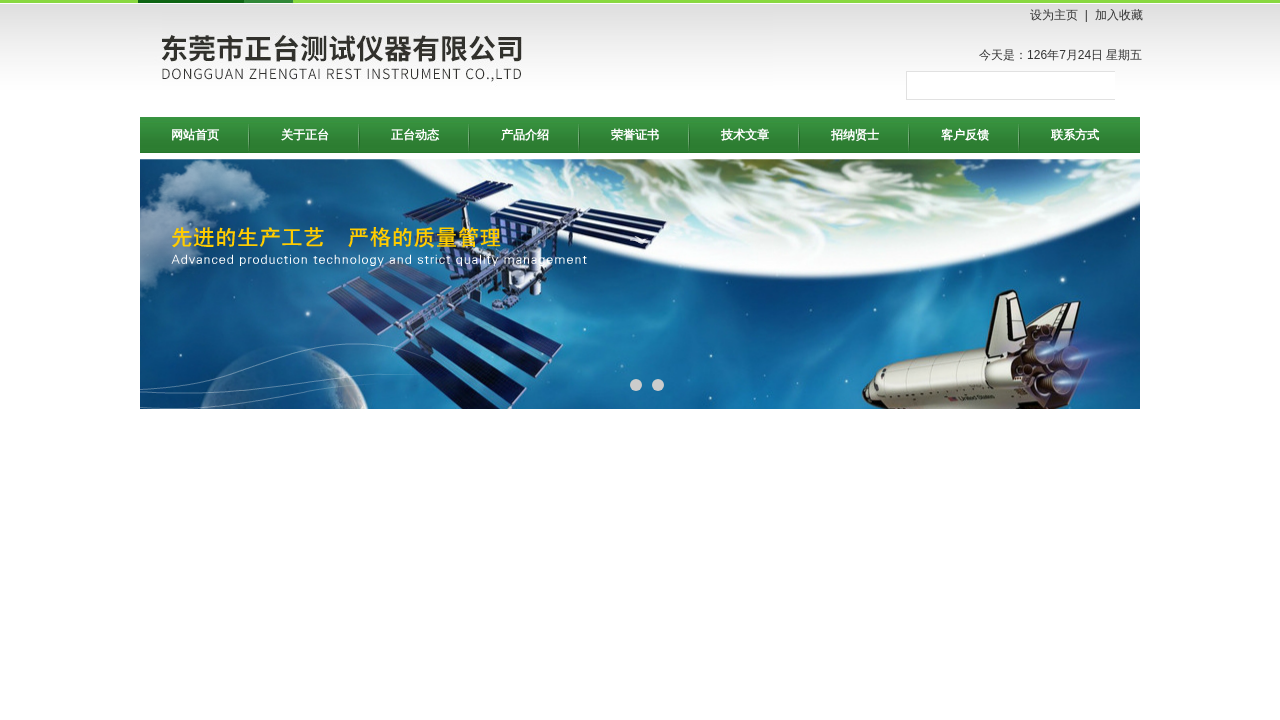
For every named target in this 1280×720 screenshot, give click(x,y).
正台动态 (415, 135)
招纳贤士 (855, 135)
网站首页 (195, 135)
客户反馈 (965, 135)
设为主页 (1054, 15)
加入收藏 (1119, 15)
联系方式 (1075, 135)
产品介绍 (525, 135)
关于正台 (305, 135)
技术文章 (745, 135)
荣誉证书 (635, 135)
